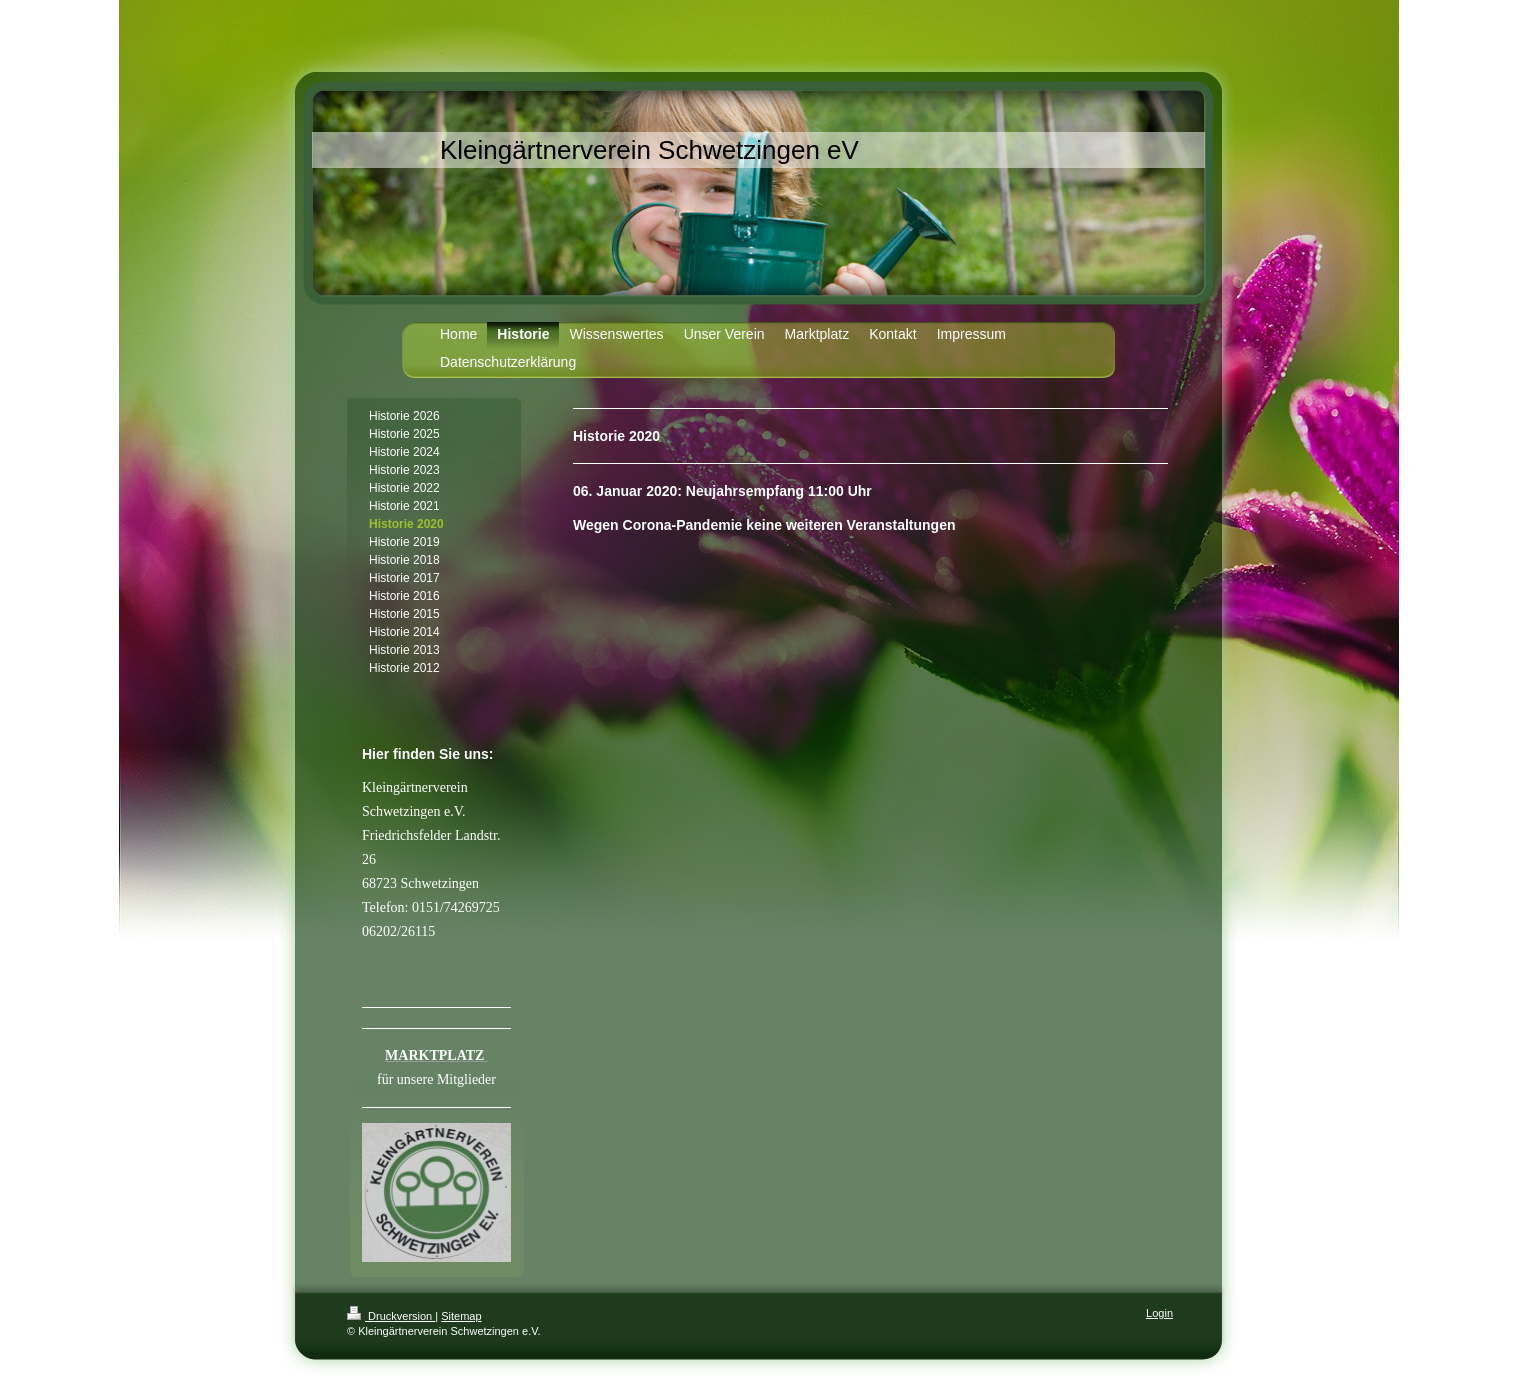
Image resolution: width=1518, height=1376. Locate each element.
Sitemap (461, 1316)
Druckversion (391, 1316)
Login (1159, 1313)
